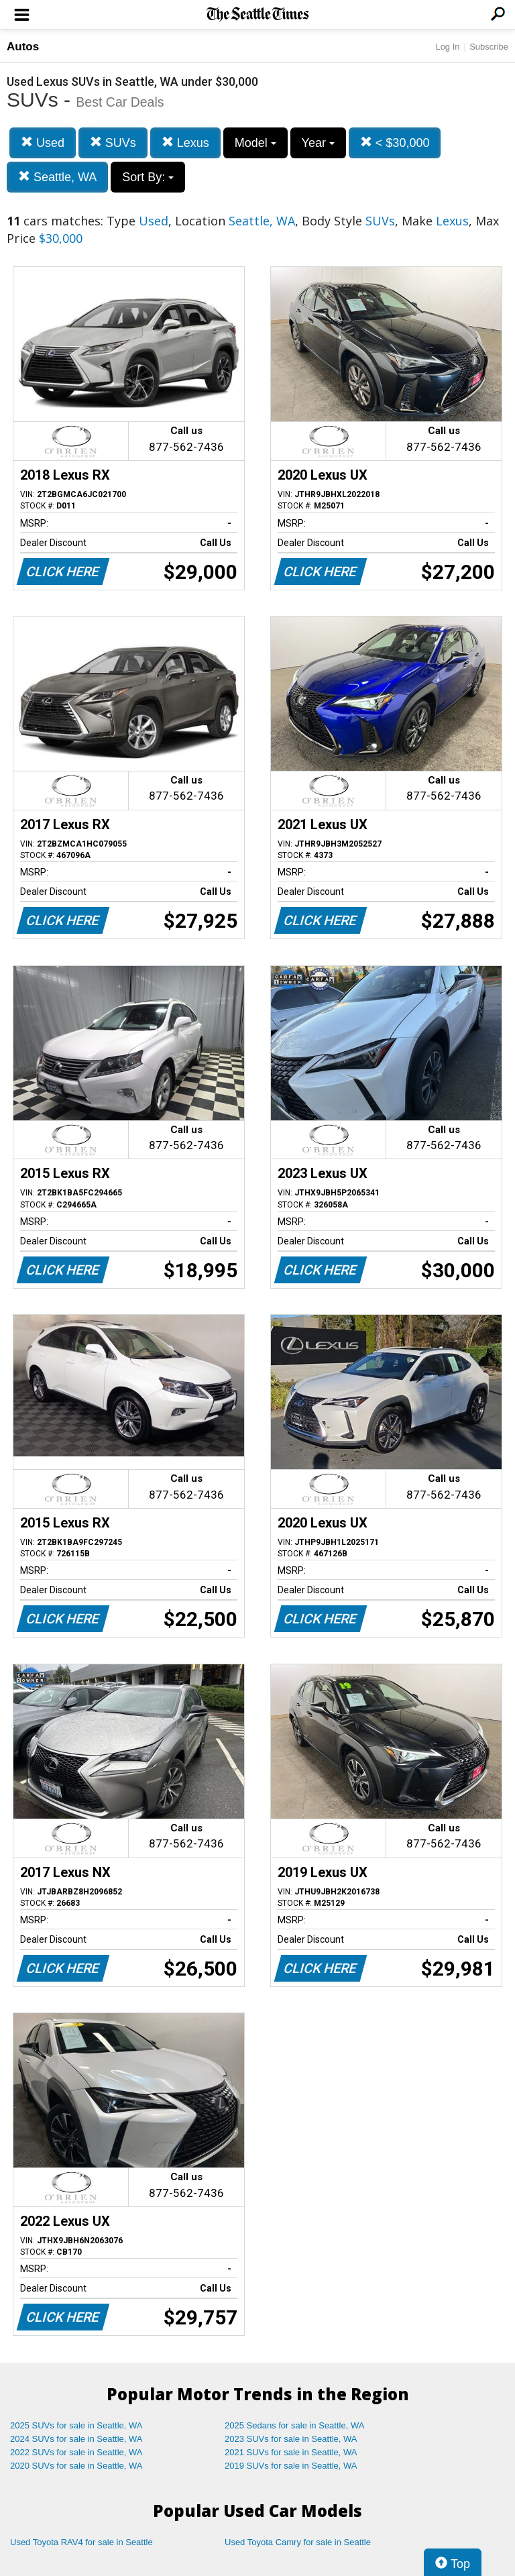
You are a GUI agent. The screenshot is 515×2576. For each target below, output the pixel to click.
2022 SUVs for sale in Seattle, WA (76, 2452)
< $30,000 (395, 143)
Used (42, 143)
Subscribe (488, 47)
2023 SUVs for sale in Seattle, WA (291, 2439)
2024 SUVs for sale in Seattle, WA (76, 2439)
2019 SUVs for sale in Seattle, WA (291, 2466)
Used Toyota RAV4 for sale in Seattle (81, 2542)
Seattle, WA (57, 177)
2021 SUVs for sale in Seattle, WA (291, 2452)
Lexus (185, 143)
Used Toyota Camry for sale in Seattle (298, 2542)
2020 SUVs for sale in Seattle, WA (76, 2466)
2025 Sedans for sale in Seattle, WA (294, 2425)
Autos (23, 46)
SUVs (113, 143)
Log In (447, 47)
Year (318, 143)
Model (255, 143)
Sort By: (148, 177)
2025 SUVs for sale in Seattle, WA (76, 2425)
